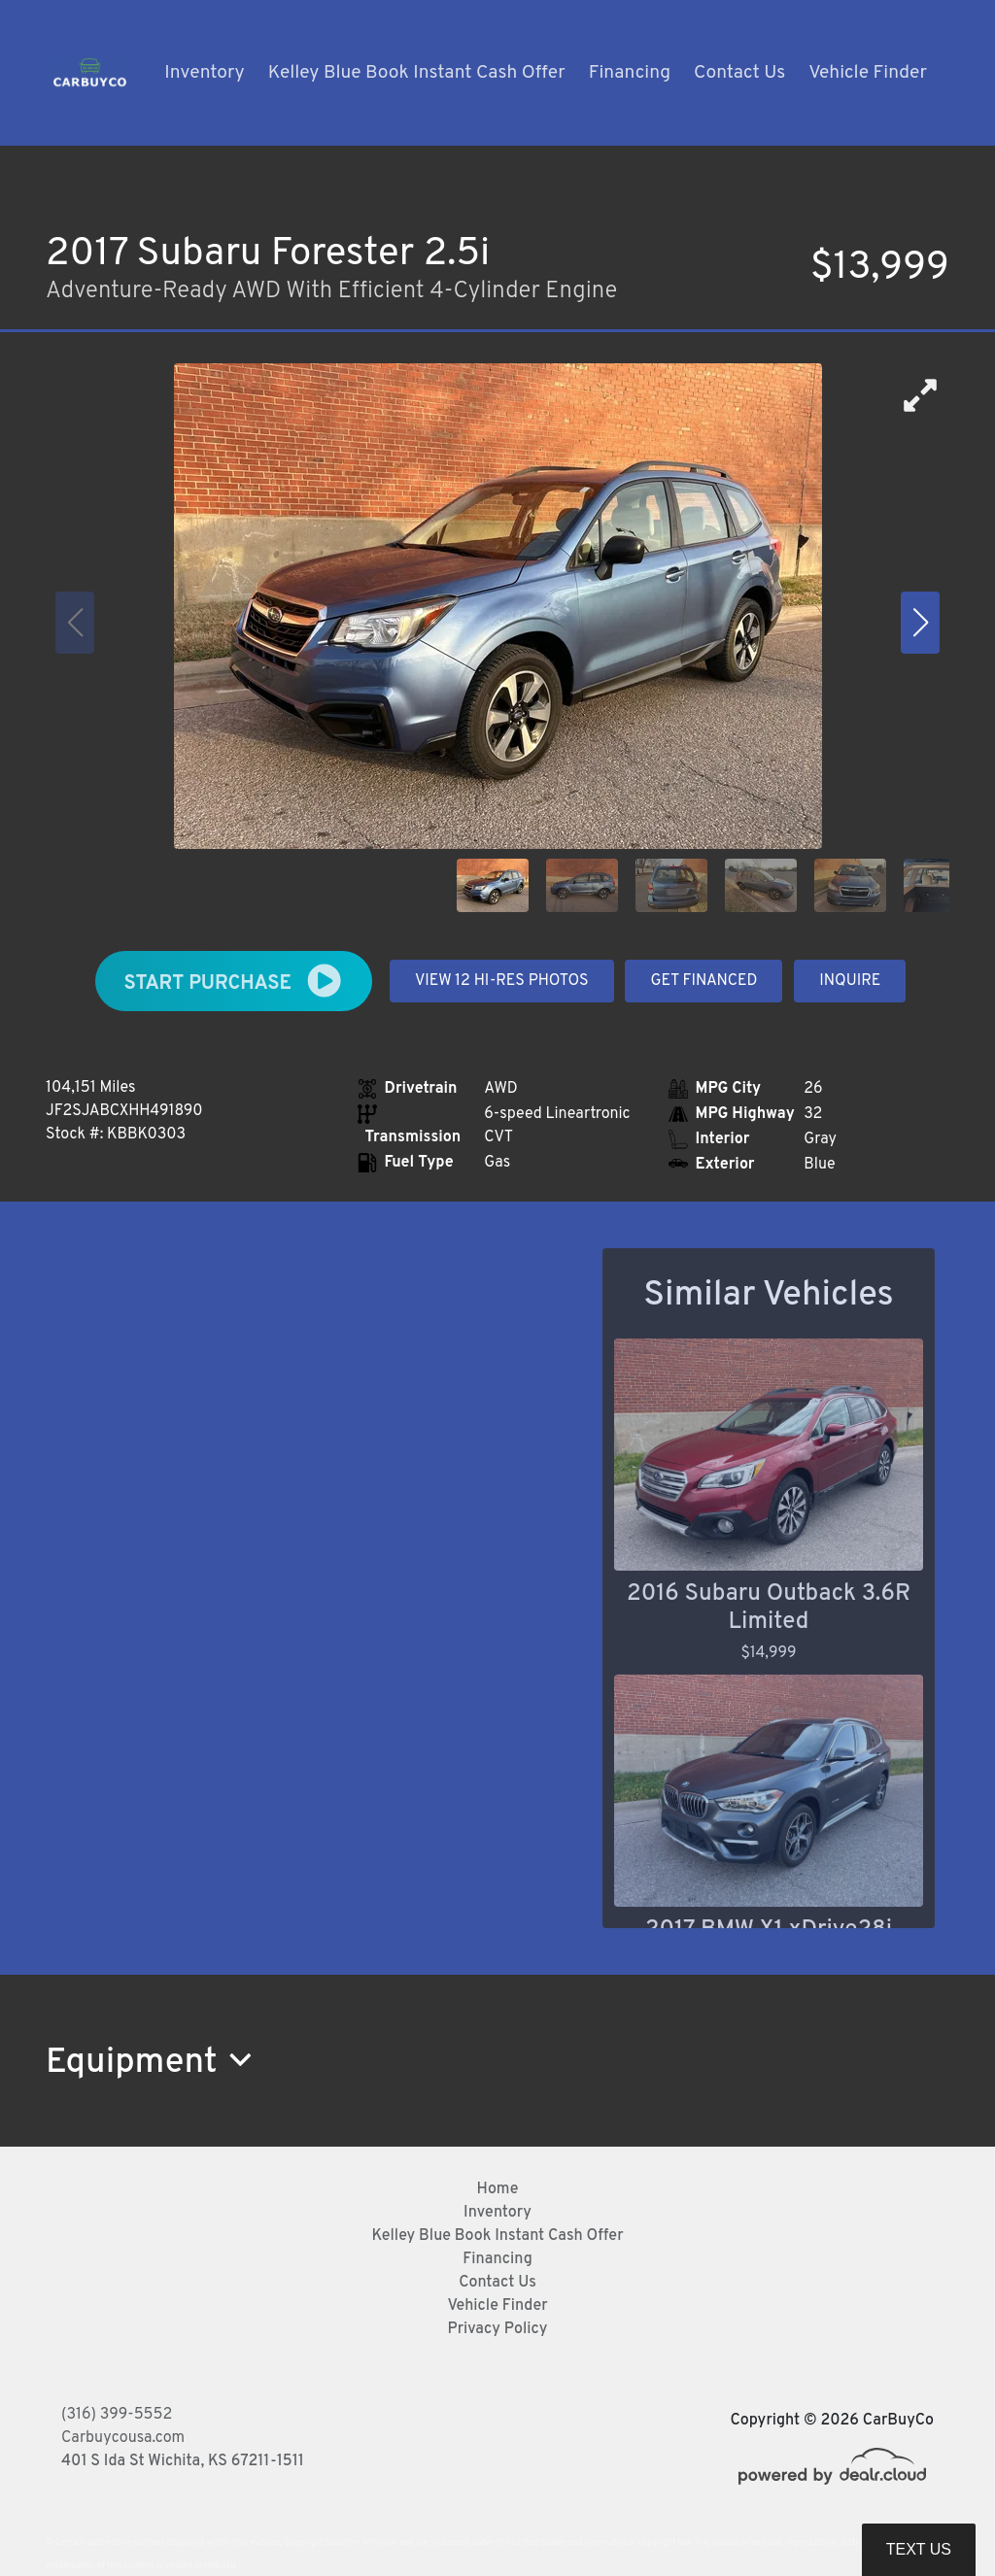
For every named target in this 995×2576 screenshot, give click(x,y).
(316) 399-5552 (116, 2414)
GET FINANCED (703, 981)
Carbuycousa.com (123, 2438)
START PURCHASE (234, 981)
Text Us (918, 2549)
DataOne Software (361, 2542)
